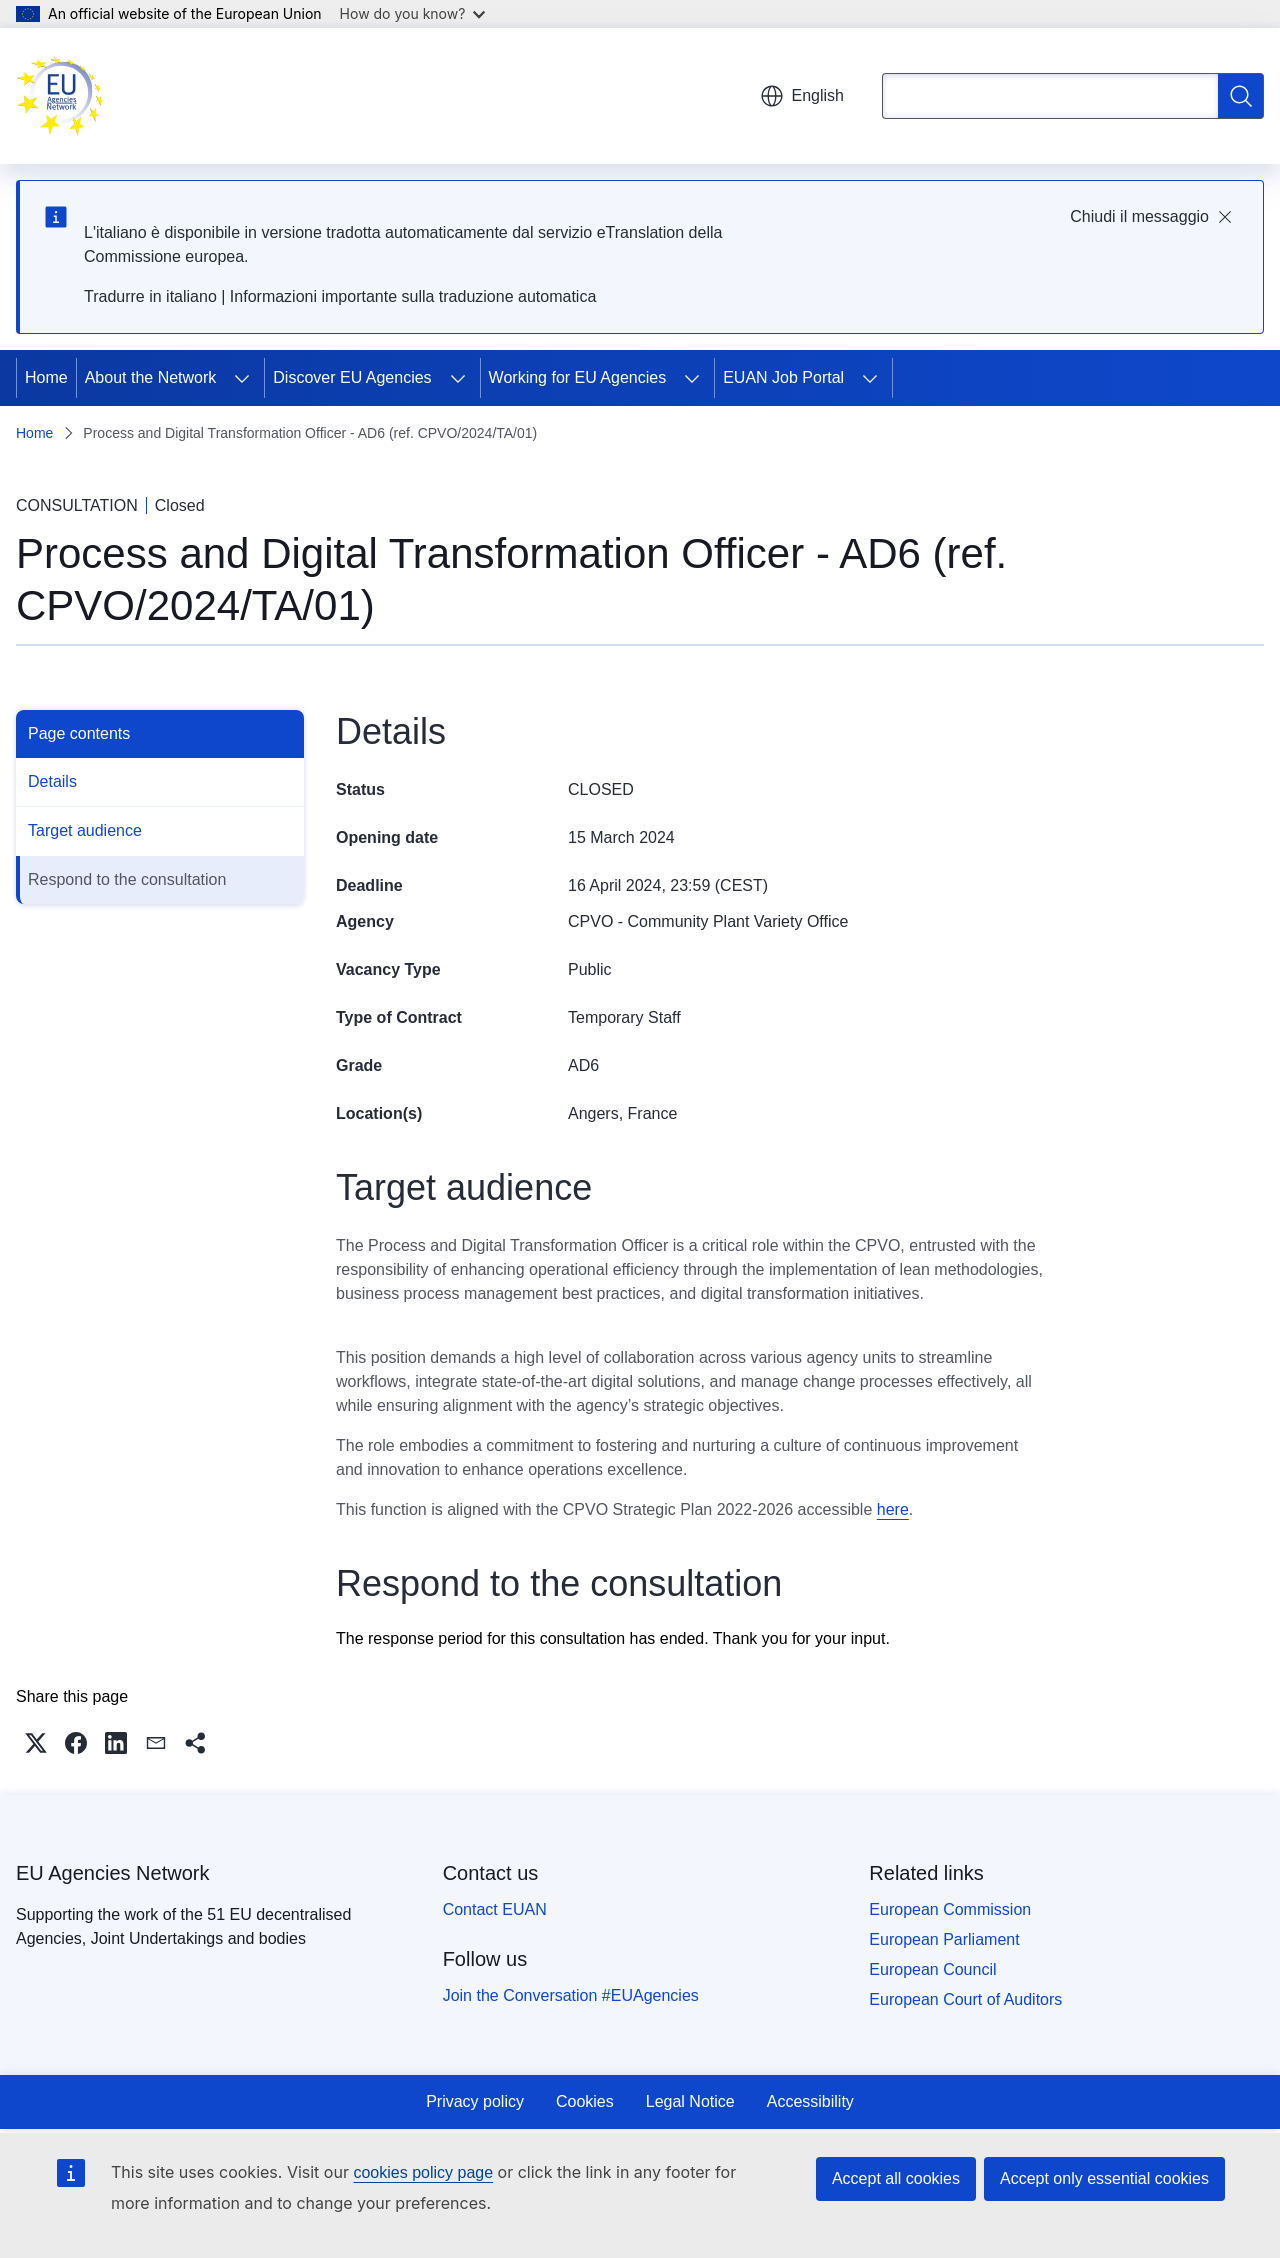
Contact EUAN (495, 1909)
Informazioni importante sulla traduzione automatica (413, 296)
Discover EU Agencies (352, 377)
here (893, 1509)
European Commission (950, 1909)
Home (46, 377)
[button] (36, 1743)
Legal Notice (690, 2101)
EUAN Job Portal (783, 377)
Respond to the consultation (127, 879)
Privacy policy (475, 2101)
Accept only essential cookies (1104, 2178)
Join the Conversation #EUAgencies (571, 1995)
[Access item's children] (242, 378)
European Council (932, 1969)
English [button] (802, 96)
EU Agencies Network (112, 1873)
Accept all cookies (896, 2178)
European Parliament (944, 1939)
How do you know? (413, 13)
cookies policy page (423, 2172)
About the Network (151, 377)
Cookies (585, 2101)
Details (52, 781)
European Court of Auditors (965, 1999)
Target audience (85, 830)
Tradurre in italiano (150, 296)
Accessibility (810, 2101)
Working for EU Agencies (578, 377)
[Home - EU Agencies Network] (60, 96)
